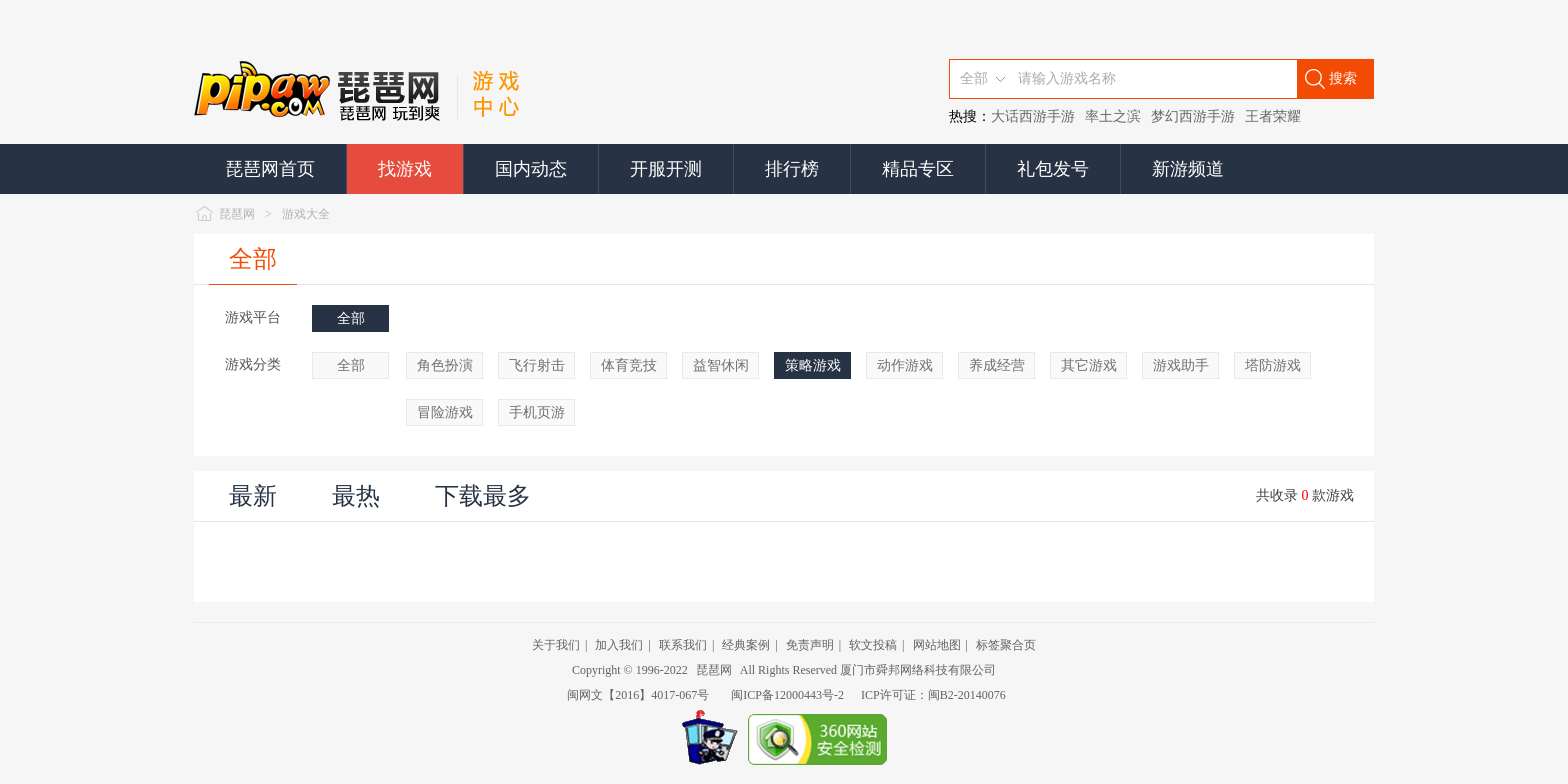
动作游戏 (905, 365)
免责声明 (810, 645)
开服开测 (666, 169)
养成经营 (997, 365)
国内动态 (531, 169)
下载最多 (483, 496)
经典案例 (746, 645)
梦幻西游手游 (1193, 116)
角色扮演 (445, 365)
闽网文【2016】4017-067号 (638, 695)
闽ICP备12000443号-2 (787, 695)
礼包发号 (1053, 169)
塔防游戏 (1273, 365)
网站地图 (937, 645)
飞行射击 (537, 365)
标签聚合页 (1006, 645)
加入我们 (619, 645)
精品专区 (918, 169)
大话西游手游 (1033, 116)
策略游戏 (813, 365)
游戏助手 (1181, 365)
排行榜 (792, 169)
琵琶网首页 (270, 169)
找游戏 (405, 169)
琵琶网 (237, 214)
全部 (253, 259)
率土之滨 (1113, 116)
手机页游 (537, 412)
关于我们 (556, 645)
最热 (356, 496)
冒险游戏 (445, 412)
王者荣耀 (1273, 116)
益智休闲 (721, 365)
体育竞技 (629, 365)
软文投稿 (873, 645)
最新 (253, 496)
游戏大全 (306, 214)
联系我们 (683, 645)
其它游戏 (1089, 365)
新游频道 (1188, 169)
